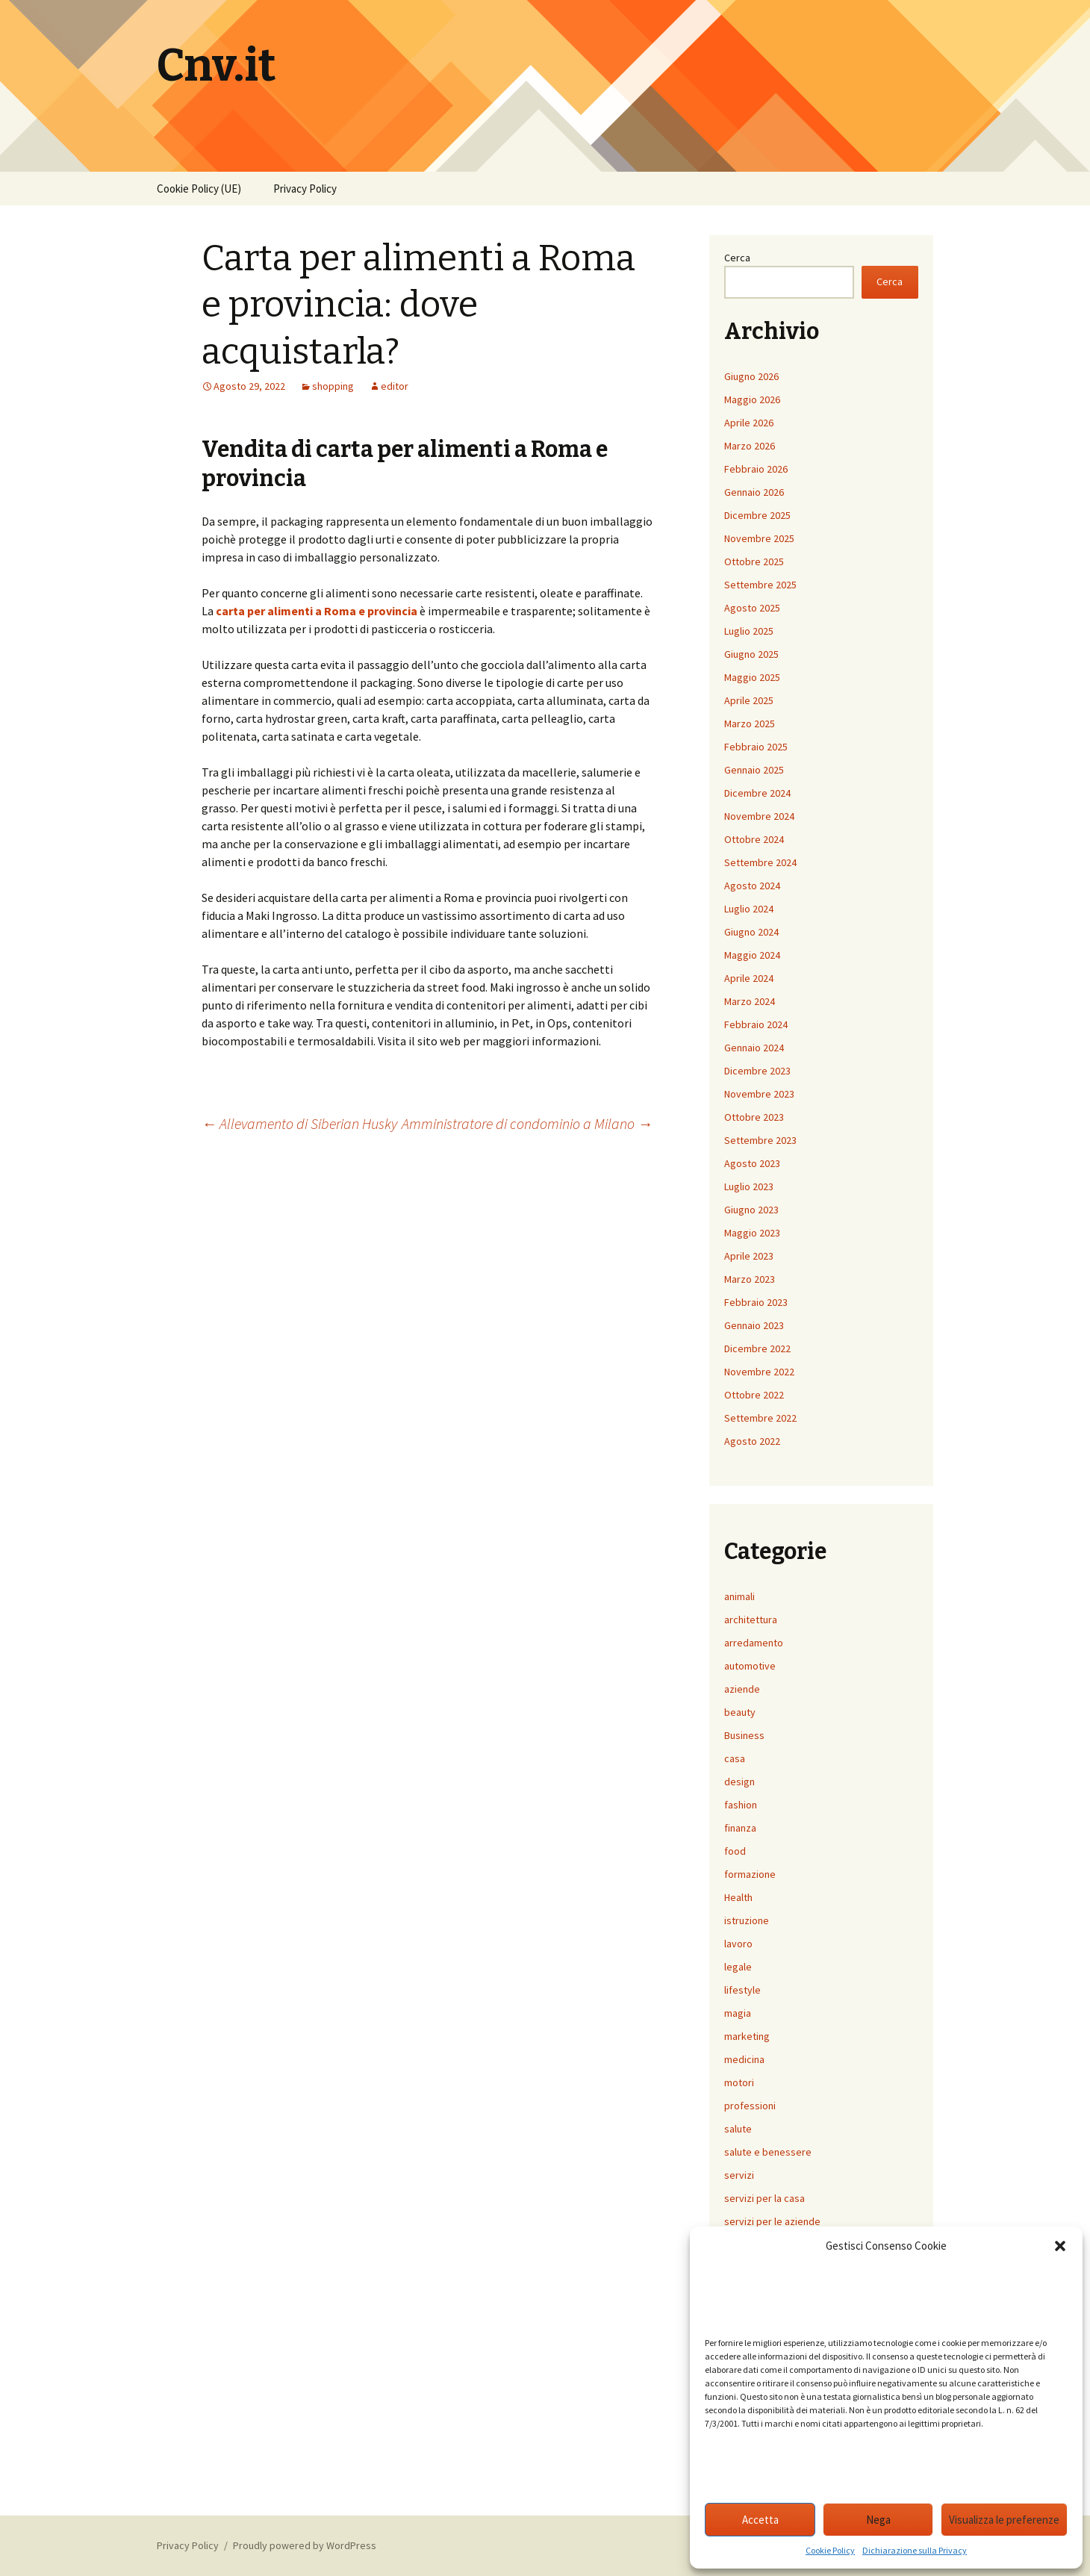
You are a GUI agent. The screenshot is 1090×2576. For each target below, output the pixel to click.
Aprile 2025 (748, 700)
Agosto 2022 (752, 1441)
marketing (747, 2036)
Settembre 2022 (760, 1418)
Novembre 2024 (759, 816)
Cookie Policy (830, 2550)
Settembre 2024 (760, 862)
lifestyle (742, 1990)
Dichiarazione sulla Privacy (914, 2550)
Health (738, 1897)
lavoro (738, 1943)
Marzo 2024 (749, 1001)
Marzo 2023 (749, 1279)
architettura (750, 1619)
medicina (744, 2059)
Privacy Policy (305, 188)
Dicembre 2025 (757, 515)
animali (739, 1596)
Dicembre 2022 (757, 1348)
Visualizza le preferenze (1004, 2520)
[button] (1060, 2246)
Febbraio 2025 (756, 746)
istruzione (746, 1920)
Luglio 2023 (748, 1186)
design (739, 1781)
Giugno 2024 (751, 932)
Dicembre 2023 (757, 1070)
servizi (739, 2175)
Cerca (737, 257)
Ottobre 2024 (754, 839)
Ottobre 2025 (754, 561)
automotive (750, 1666)
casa (734, 1758)
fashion (740, 1804)
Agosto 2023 (752, 1163)
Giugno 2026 (751, 376)
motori (739, 2082)
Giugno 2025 (751, 654)
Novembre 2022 (759, 1371)
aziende (742, 1689)
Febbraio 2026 (756, 469)
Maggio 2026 (752, 399)
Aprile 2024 (748, 978)
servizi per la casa (764, 2198)
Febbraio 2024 (756, 1024)
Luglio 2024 (748, 908)
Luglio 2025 (748, 631)
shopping (333, 386)
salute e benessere (768, 2152)
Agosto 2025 (752, 608)
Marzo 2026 (749, 445)
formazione (750, 1874)
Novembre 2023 (759, 1094)
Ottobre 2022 (754, 1394)
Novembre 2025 (759, 538)
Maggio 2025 (752, 677)
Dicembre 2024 (757, 793)
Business (744, 1735)
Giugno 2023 (751, 1209)
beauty (740, 1712)
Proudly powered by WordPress (304, 2545)
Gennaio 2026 (754, 492)
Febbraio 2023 (756, 1302)
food (735, 1851)
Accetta (760, 2520)
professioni (750, 2105)
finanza (740, 1828)
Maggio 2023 (752, 1232)
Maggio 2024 (752, 955)
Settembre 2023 (760, 1140)
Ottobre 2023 (754, 1117)
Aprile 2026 (748, 422)
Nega (878, 2520)
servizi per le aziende (772, 2221)
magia (737, 2013)
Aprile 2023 (748, 1256)
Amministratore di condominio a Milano (527, 1123)
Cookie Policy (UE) (199, 188)
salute (738, 2128)
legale (738, 1966)
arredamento (753, 1642)
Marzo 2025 (749, 723)
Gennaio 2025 (754, 770)
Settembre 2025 (760, 584)
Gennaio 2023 (754, 1325)
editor (394, 386)
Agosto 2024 (752, 885)
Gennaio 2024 (754, 1047)
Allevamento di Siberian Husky (299, 1123)
